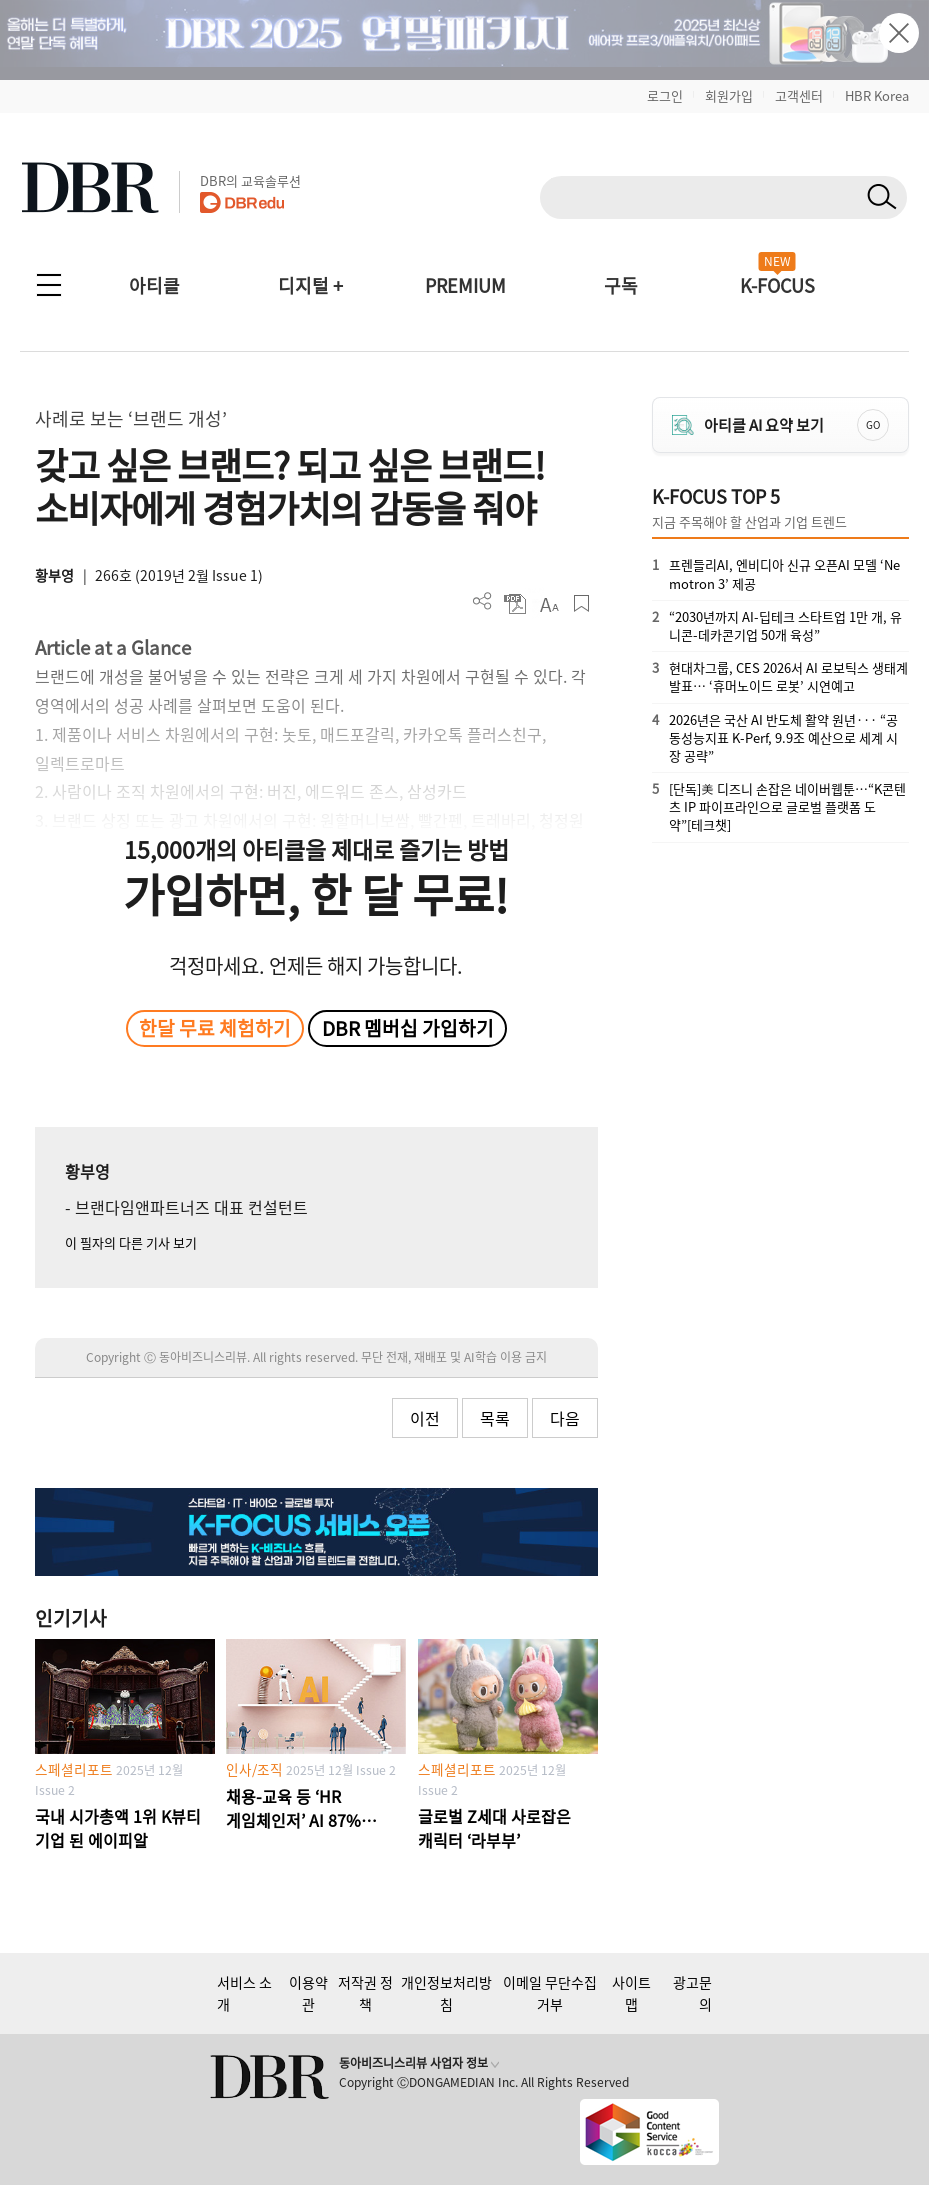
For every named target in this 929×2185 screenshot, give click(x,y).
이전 (425, 1418)
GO (873, 424)
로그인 (665, 95)
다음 (565, 1418)
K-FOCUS (777, 285)
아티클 (154, 285)
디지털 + (310, 285)
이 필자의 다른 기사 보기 (131, 1242)
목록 (495, 1418)
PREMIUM (465, 285)
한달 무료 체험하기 (215, 1028)
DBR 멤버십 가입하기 (408, 1028)
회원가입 (729, 95)
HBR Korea (877, 95)
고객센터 (799, 95)
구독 (621, 285)
